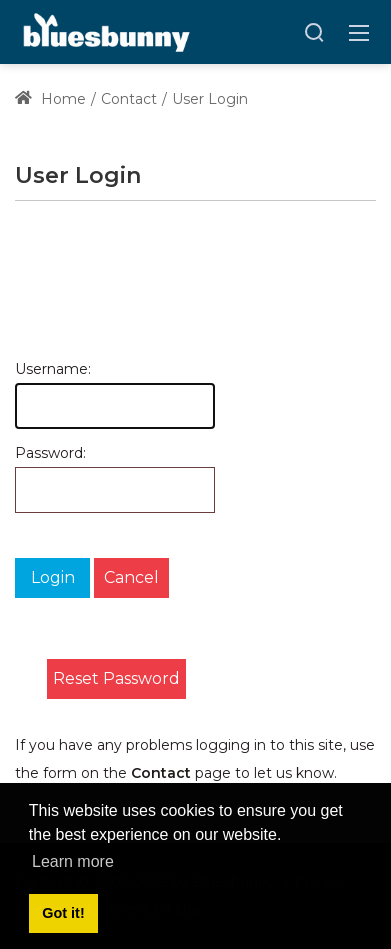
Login (53, 577)
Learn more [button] (73, 861)
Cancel (131, 577)
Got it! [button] (63, 913)
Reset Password (116, 678)
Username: (28, 369)
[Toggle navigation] (359, 32)
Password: (28, 453)
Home (50, 99)
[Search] (314, 32)
